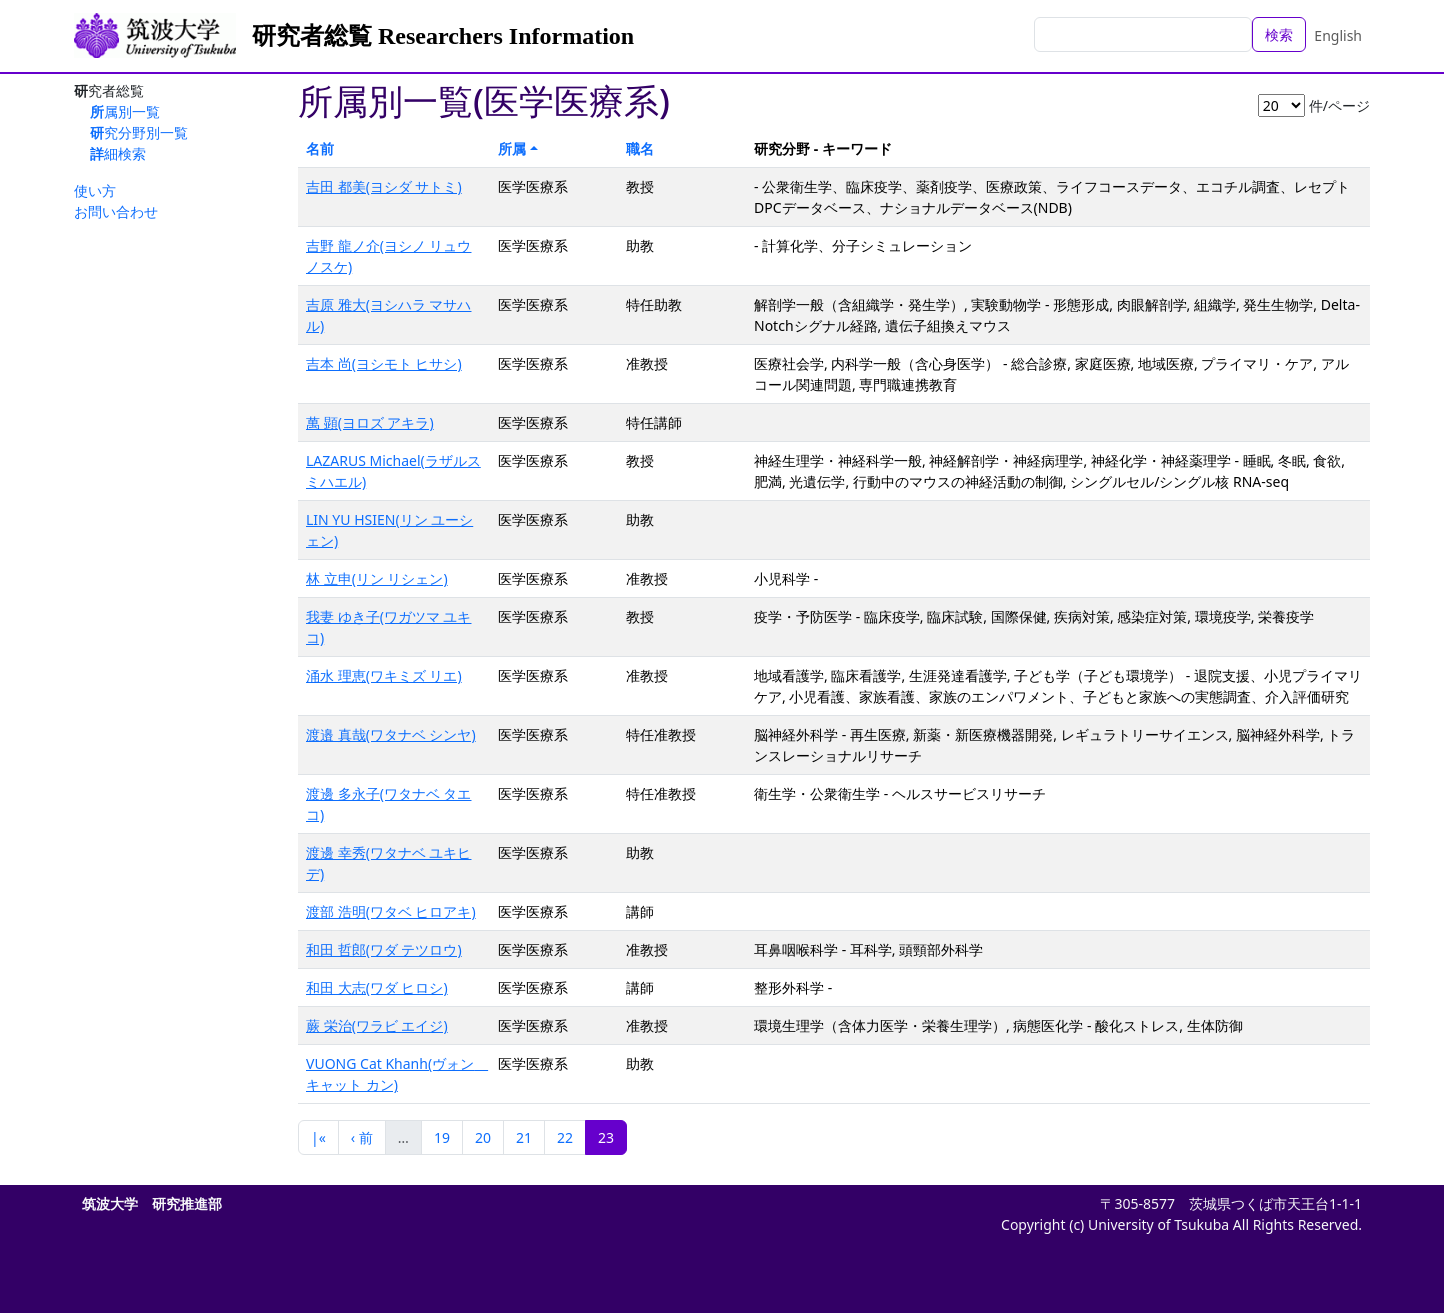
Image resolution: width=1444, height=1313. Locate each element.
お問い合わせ (116, 211)
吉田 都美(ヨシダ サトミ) (384, 186)
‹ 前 (362, 1137)
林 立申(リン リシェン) (377, 578)
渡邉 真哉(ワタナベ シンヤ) (391, 734)
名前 (320, 148)
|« (318, 1137)
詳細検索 (118, 153)
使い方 (95, 190)
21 (524, 1137)
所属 (512, 148)
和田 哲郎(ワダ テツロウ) (384, 949)
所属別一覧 (125, 111)
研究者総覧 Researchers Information (443, 36)
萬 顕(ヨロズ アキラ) (370, 422)
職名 (640, 148)
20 (483, 1137)
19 (442, 1137)
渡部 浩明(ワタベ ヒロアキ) (391, 911)
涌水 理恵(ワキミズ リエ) (384, 675)
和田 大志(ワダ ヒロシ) (377, 987)
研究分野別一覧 (139, 132)
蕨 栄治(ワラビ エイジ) (377, 1025)
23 (606, 1137)
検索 (1279, 34)
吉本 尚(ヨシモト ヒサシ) (384, 363)
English (1338, 35)
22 (565, 1137)
